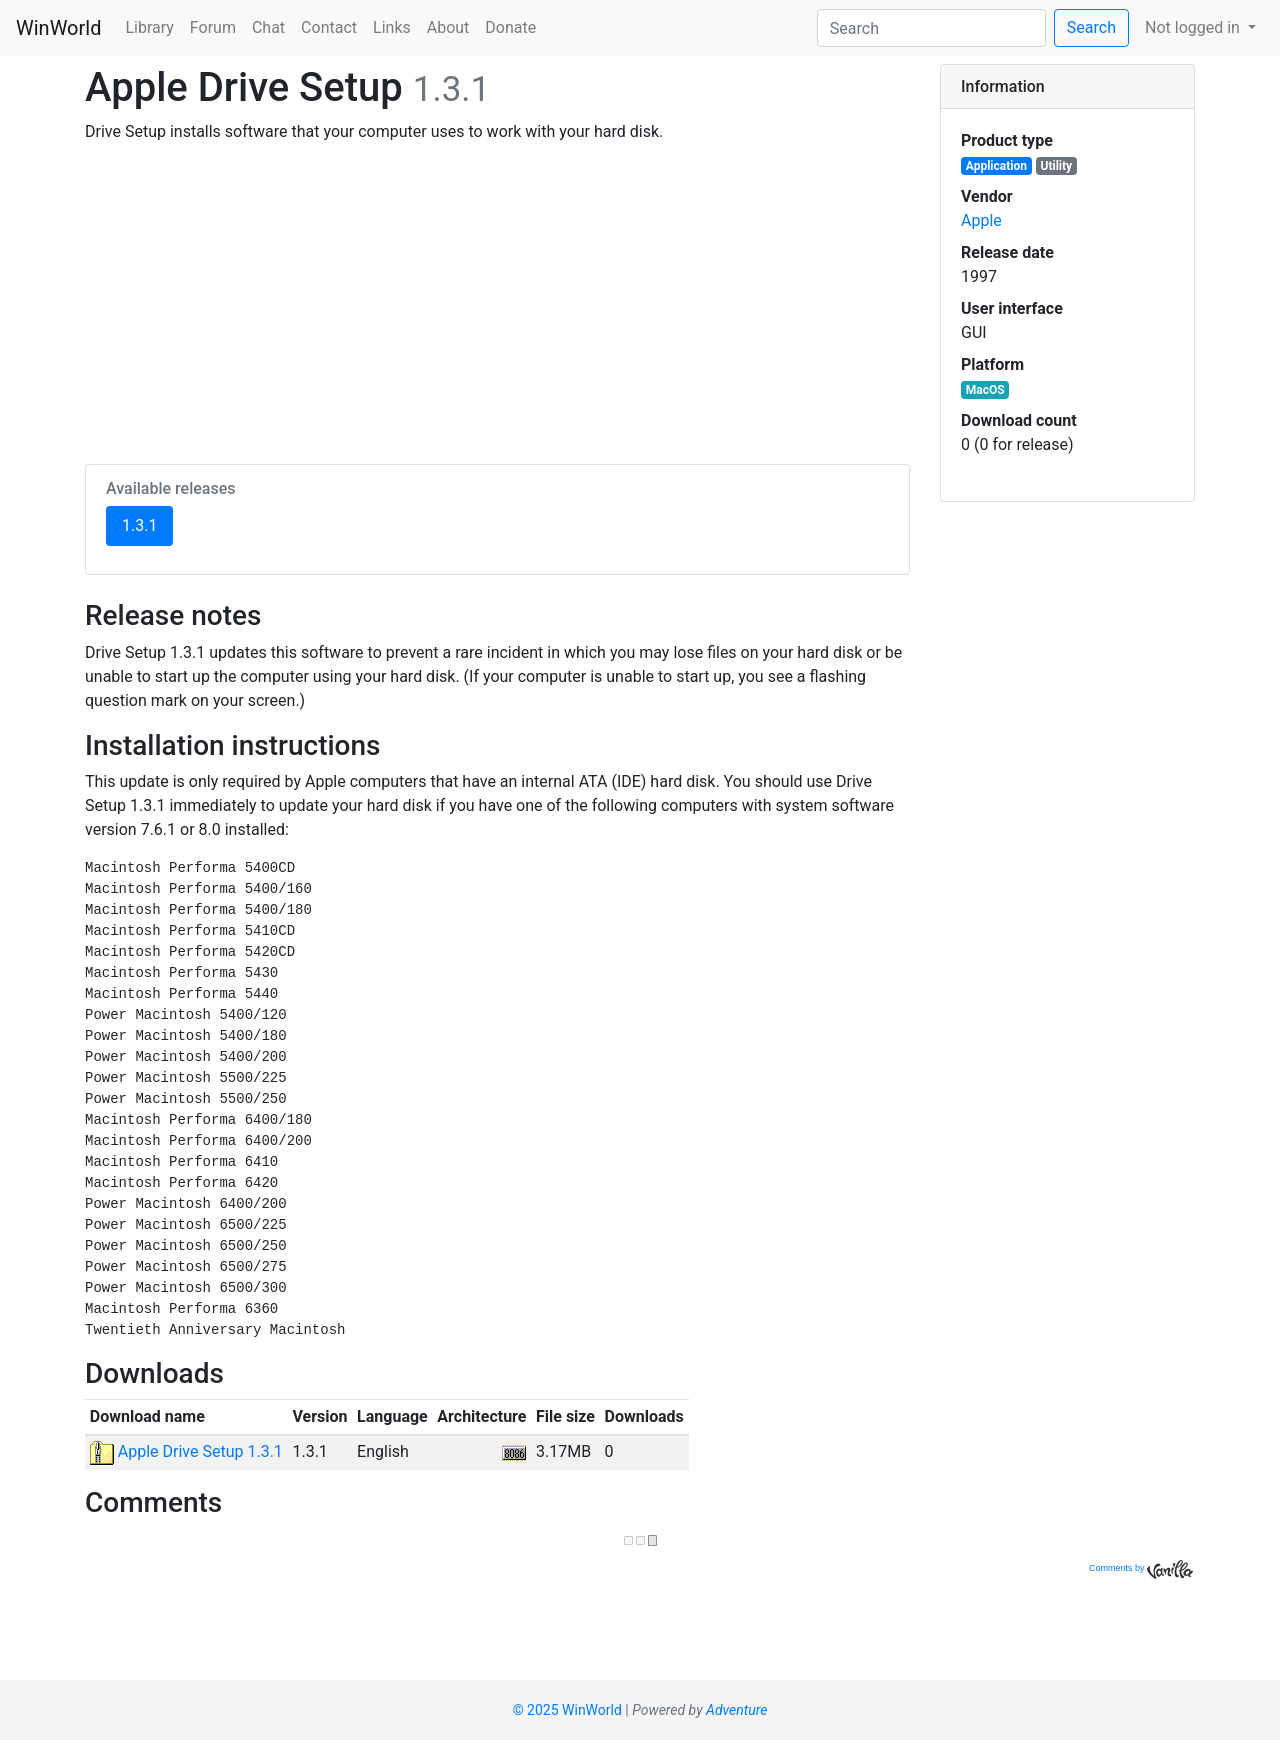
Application (996, 166)
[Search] (931, 28)
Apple (981, 220)
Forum (213, 27)
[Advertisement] (497, 300)
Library (149, 27)
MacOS (985, 390)
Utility (1057, 166)
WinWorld (58, 28)
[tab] (1067, 87)
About (448, 27)
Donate (510, 27)
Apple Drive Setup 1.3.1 (186, 1451)
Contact (329, 27)
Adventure (736, 1710)
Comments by (1141, 1568)
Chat (268, 27)
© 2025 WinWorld (567, 1710)
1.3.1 (147, 524)
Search (1091, 27)
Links (392, 27)
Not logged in (1194, 27)
